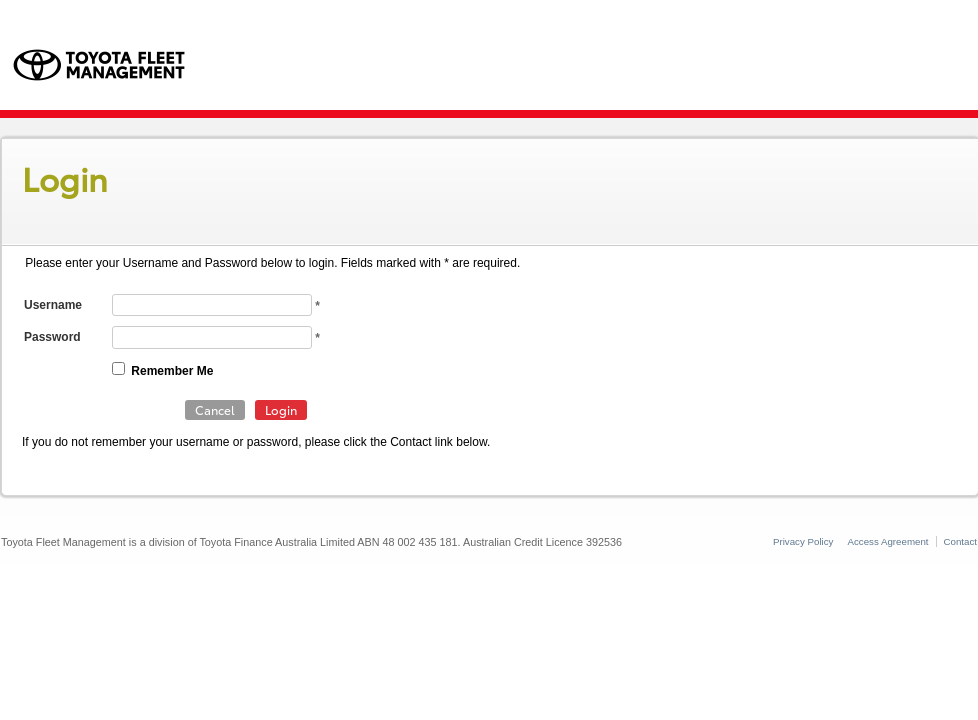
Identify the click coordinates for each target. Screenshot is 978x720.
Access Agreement (887, 541)
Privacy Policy (803, 541)
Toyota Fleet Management (107, 68)
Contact (961, 541)
